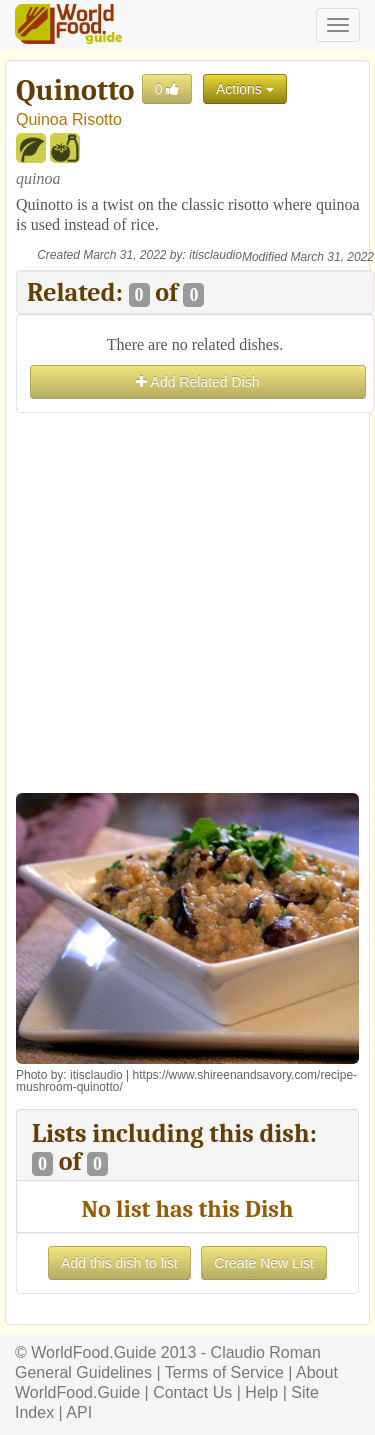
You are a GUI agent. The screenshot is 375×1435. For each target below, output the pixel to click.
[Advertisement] (187, 605)
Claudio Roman (266, 1352)
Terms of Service (224, 1372)
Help (261, 1392)
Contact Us (192, 1392)
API (79, 1412)
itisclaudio (215, 255)
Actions (245, 89)
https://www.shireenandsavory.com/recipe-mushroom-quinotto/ (186, 1081)
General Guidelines (83, 1372)
